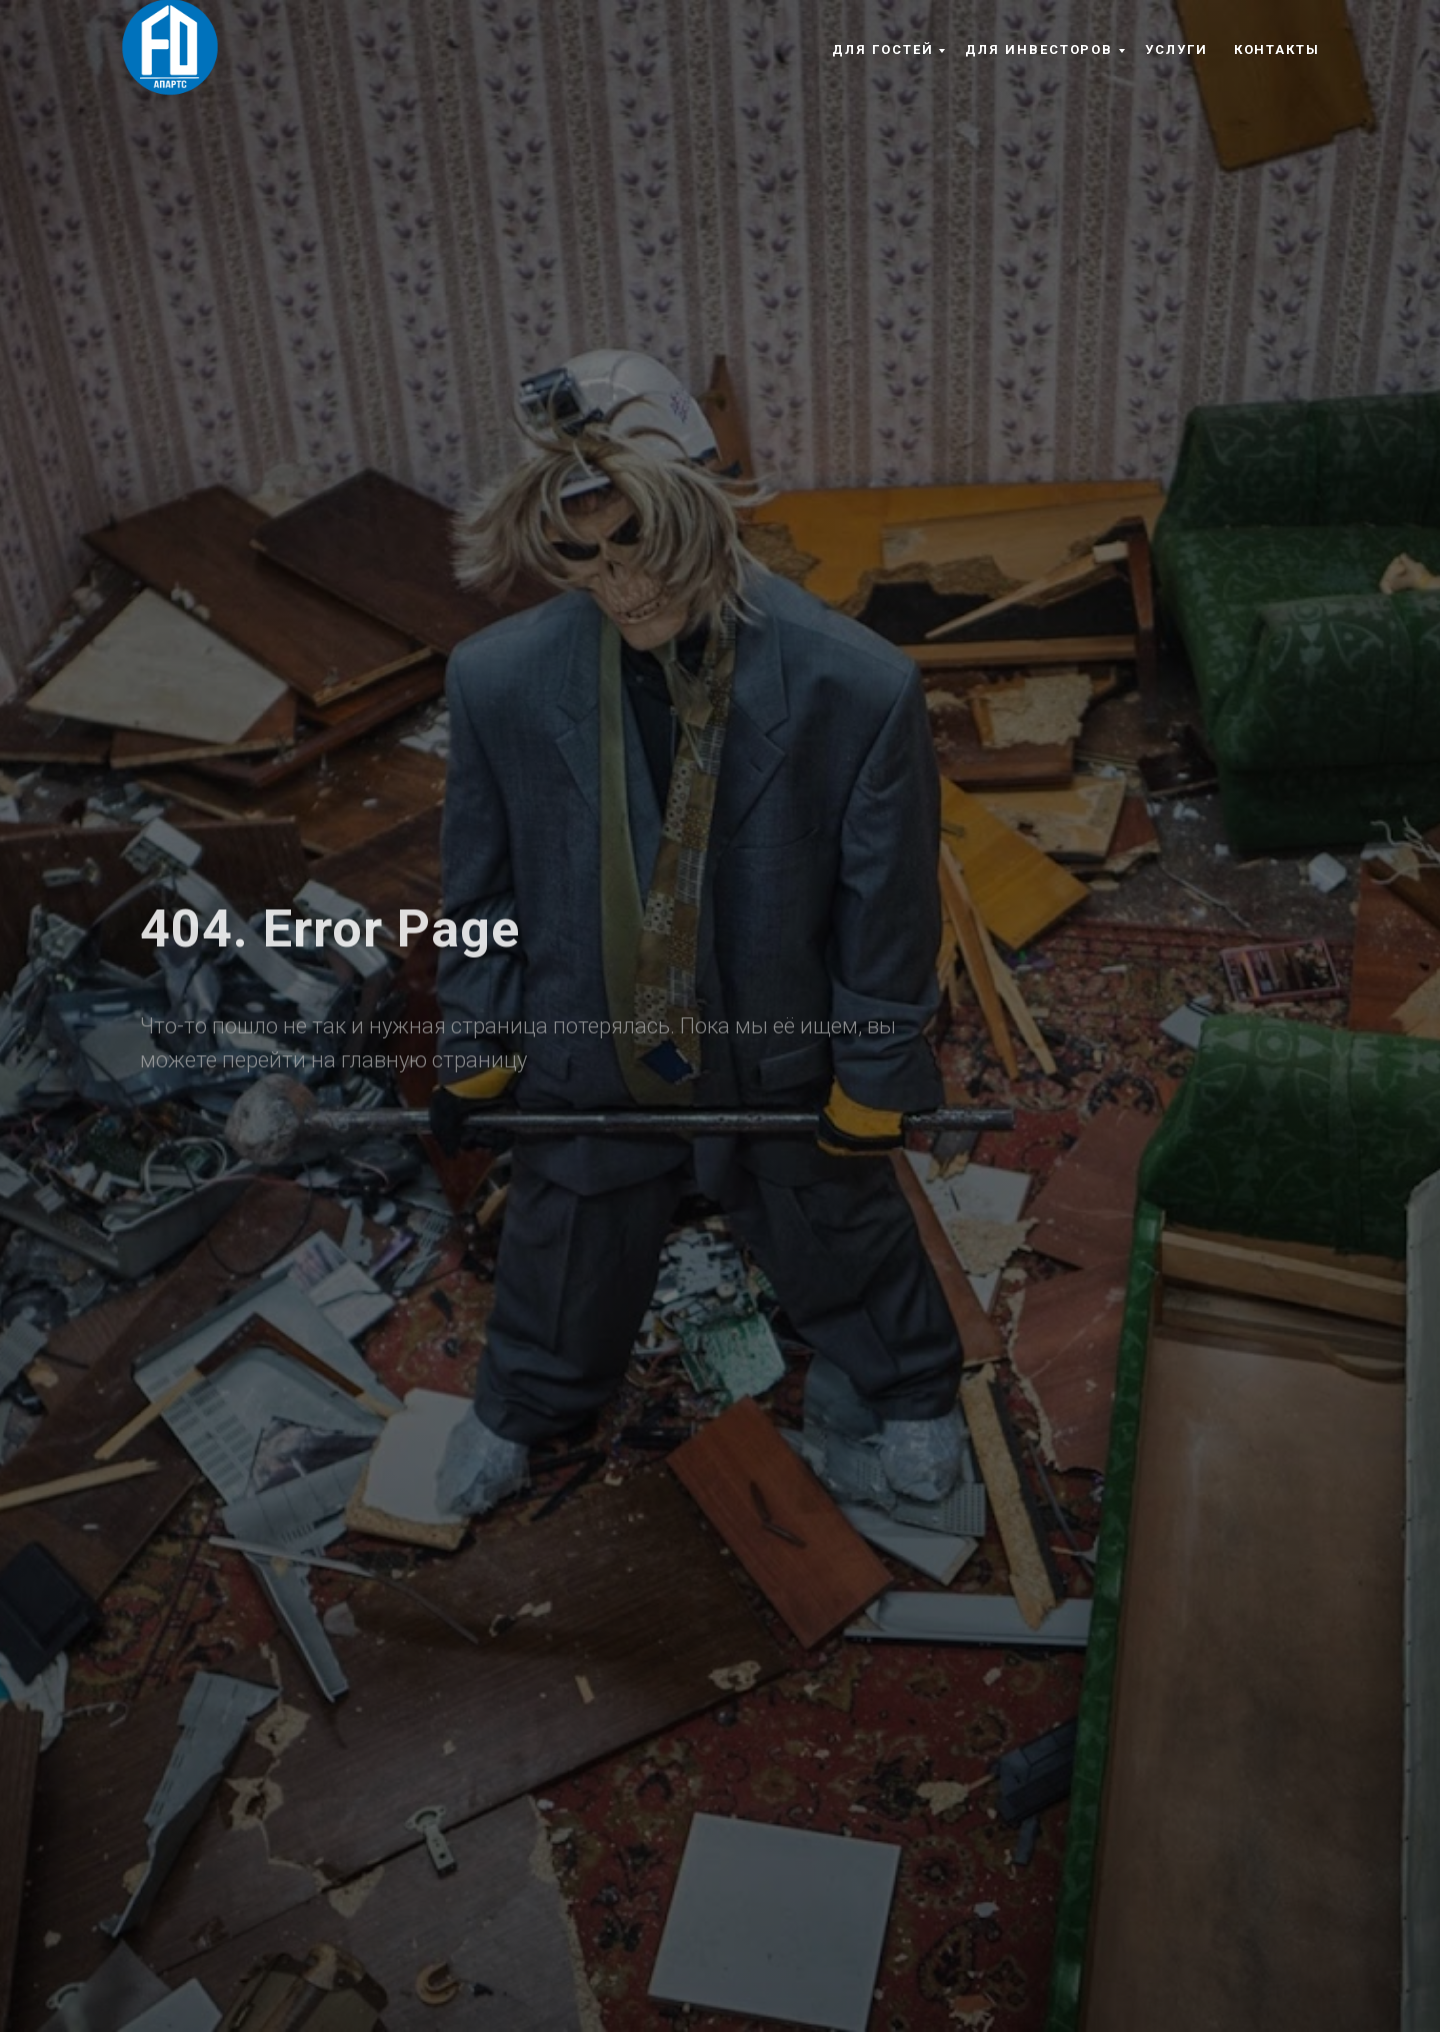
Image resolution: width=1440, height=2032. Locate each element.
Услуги (1176, 49)
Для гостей (882, 49)
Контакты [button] (1277, 49)
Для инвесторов (1039, 49)
